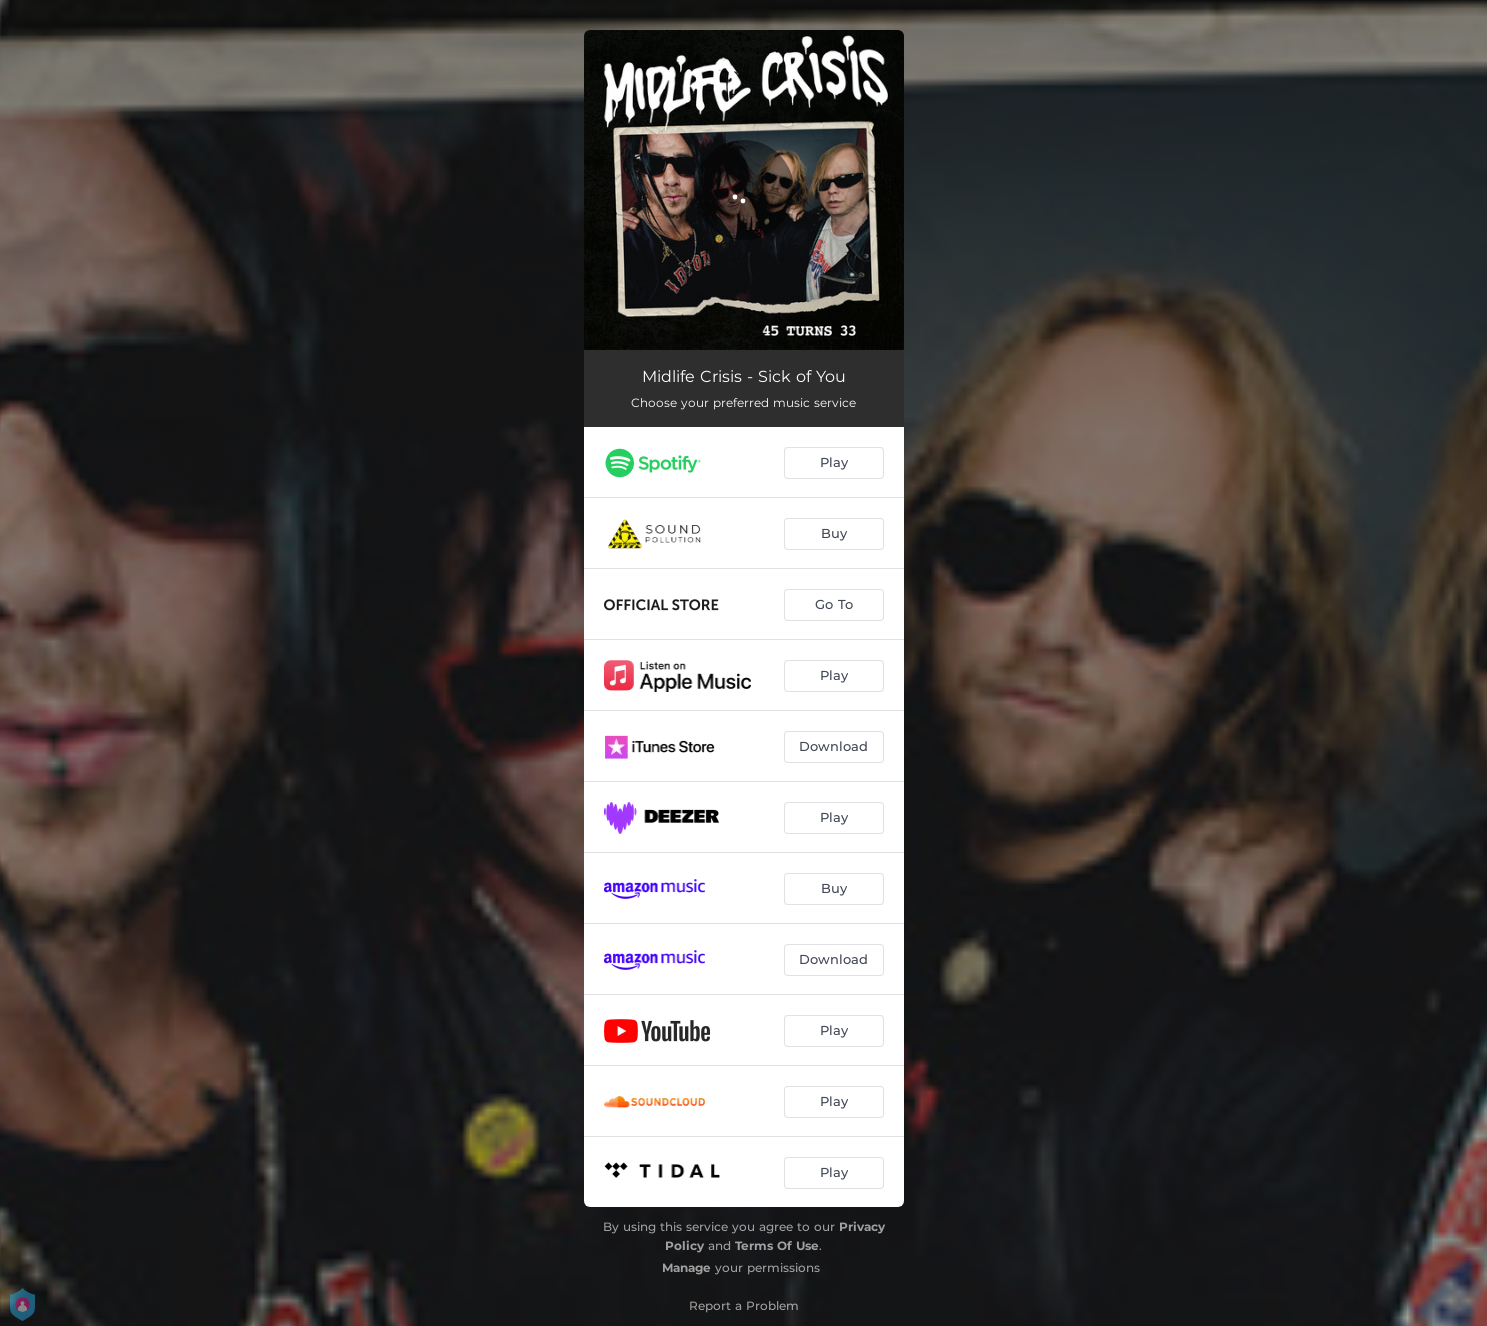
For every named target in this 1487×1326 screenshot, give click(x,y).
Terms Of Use (777, 1245)
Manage (686, 1267)
